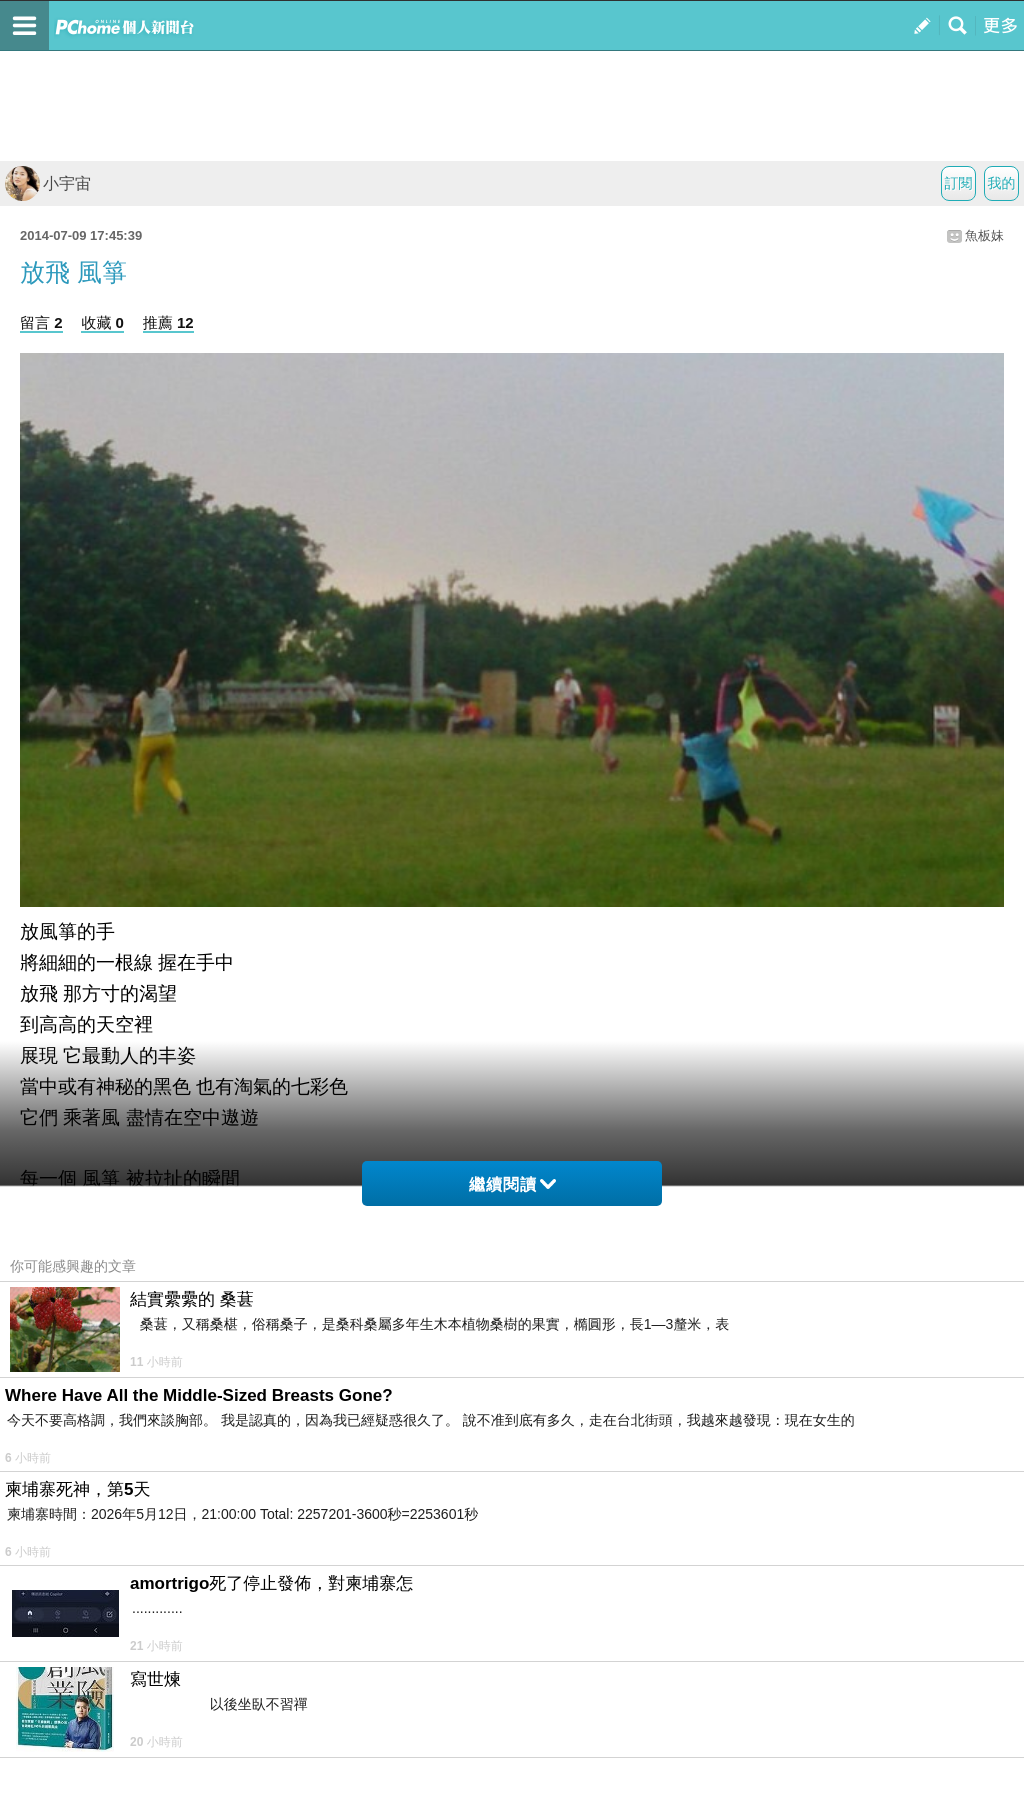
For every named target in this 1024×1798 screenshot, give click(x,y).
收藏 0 (102, 322)
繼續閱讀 (512, 1184)
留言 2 (41, 322)
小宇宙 (48, 183)
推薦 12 (168, 322)
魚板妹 (984, 235)
